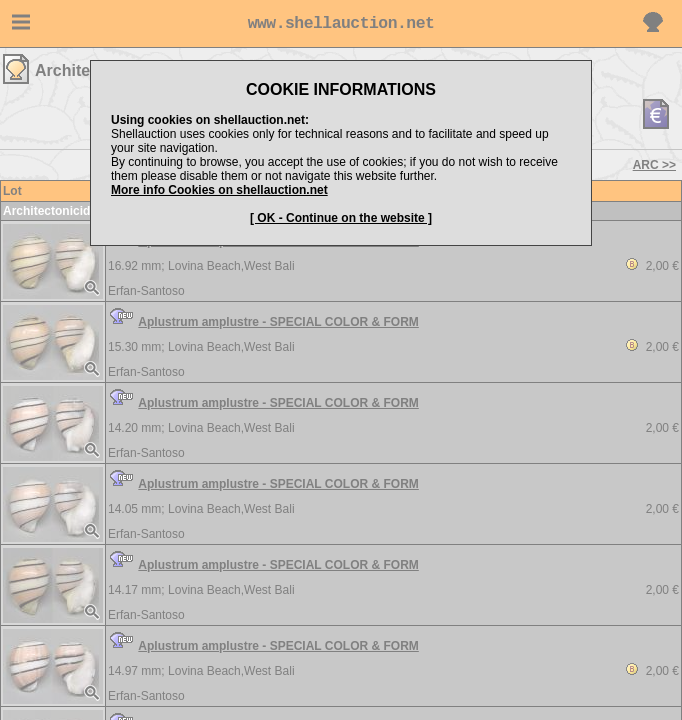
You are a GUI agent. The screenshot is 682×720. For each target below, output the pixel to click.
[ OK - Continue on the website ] (341, 218)
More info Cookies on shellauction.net (219, 190)
